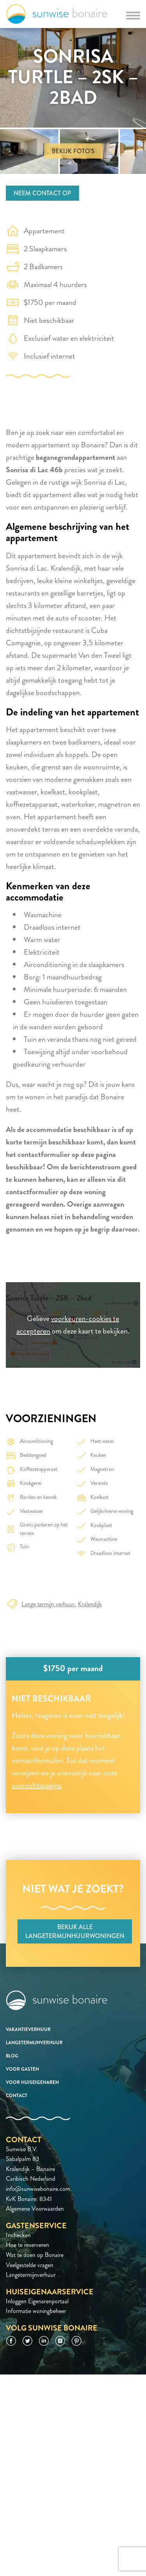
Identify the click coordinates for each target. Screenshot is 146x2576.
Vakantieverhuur (28, 2029)
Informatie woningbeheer (36, 2310)
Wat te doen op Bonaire (34, 2254)
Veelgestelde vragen (29, 2265)
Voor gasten (22, 2069)
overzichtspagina (36, 1785)
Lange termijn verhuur (47, 1604)
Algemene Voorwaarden (35, 2208)
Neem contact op (42, 193)
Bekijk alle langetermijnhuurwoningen (74, 1931)
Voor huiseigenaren (32, 2082)
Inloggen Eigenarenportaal (37, 2301)
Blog (12, 2055)
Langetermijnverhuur (34, 2042)
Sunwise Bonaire (56, 14)
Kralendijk (90, 1604)
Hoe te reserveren (27, 2244)
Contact (16, 2095)
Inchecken (18, 2235)
